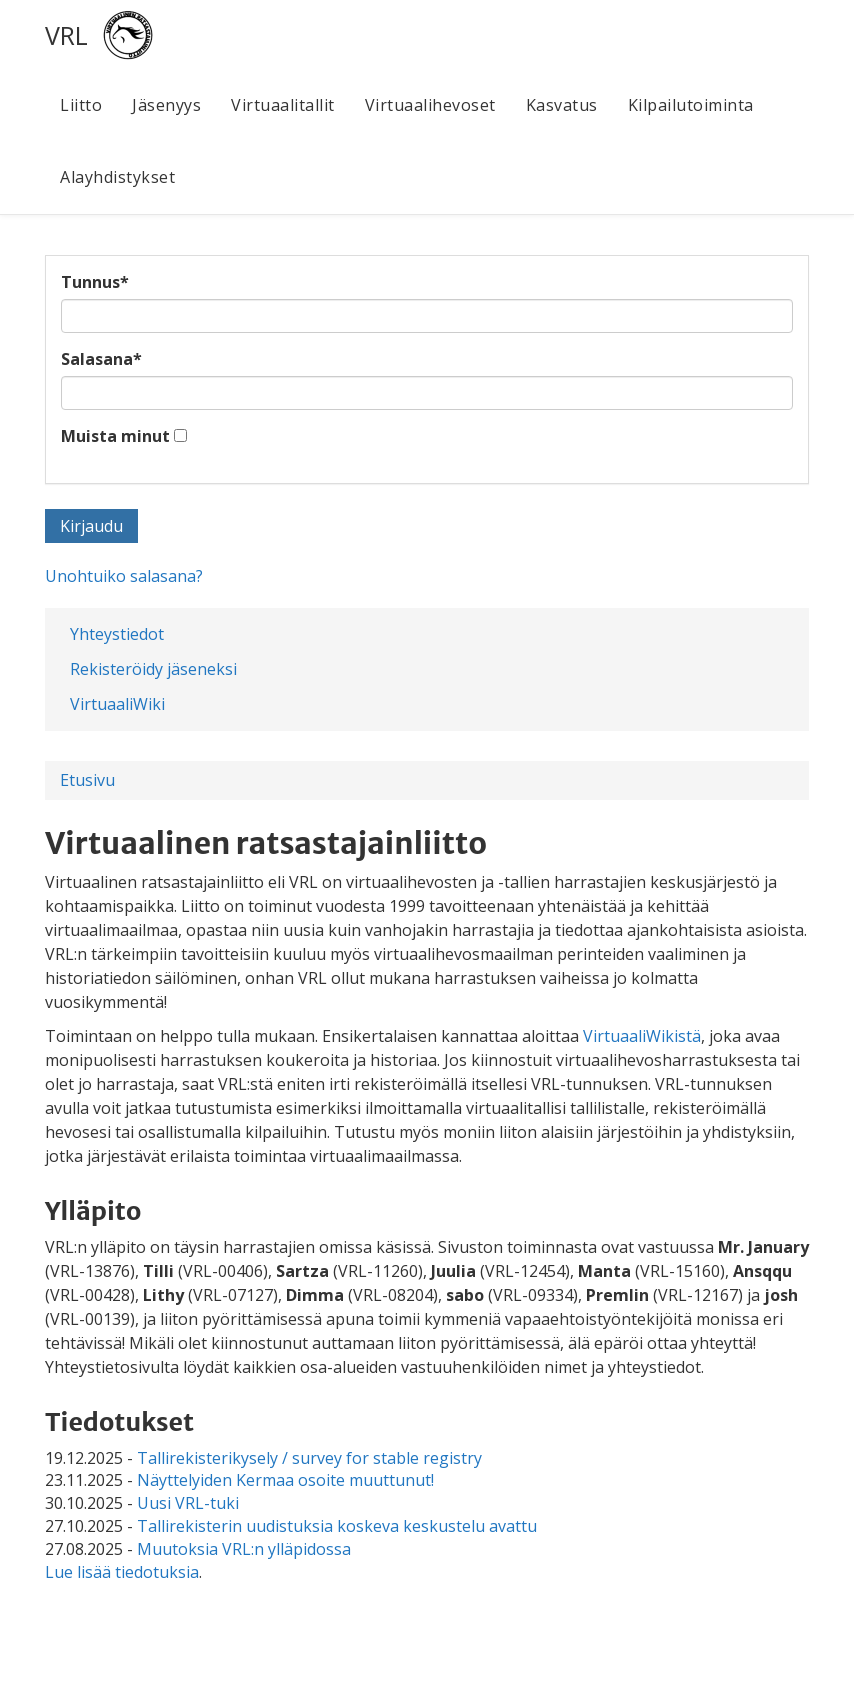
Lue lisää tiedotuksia (122, 1572)
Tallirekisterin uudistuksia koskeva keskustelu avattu (337, 1526)
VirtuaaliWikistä (642, 1036)
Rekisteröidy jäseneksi (153, 669)
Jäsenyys (166, 105)
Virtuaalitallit (283, 105)
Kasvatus (562, 105)
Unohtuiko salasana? (124, 576)
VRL (66, 35)
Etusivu (87, 780)
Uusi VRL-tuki (188, 1503)
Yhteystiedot (117, 634)
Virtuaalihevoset (430, 105)
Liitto (81, 105)
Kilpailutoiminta (691, 105)
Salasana (101, 359)
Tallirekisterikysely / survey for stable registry (309, 1458)
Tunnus (95, 282)
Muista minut (115, 436)
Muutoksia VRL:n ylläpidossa (244, 1549)
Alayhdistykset (117, 177)
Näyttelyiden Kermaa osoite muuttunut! (285, 1480)
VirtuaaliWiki (117, 704)
